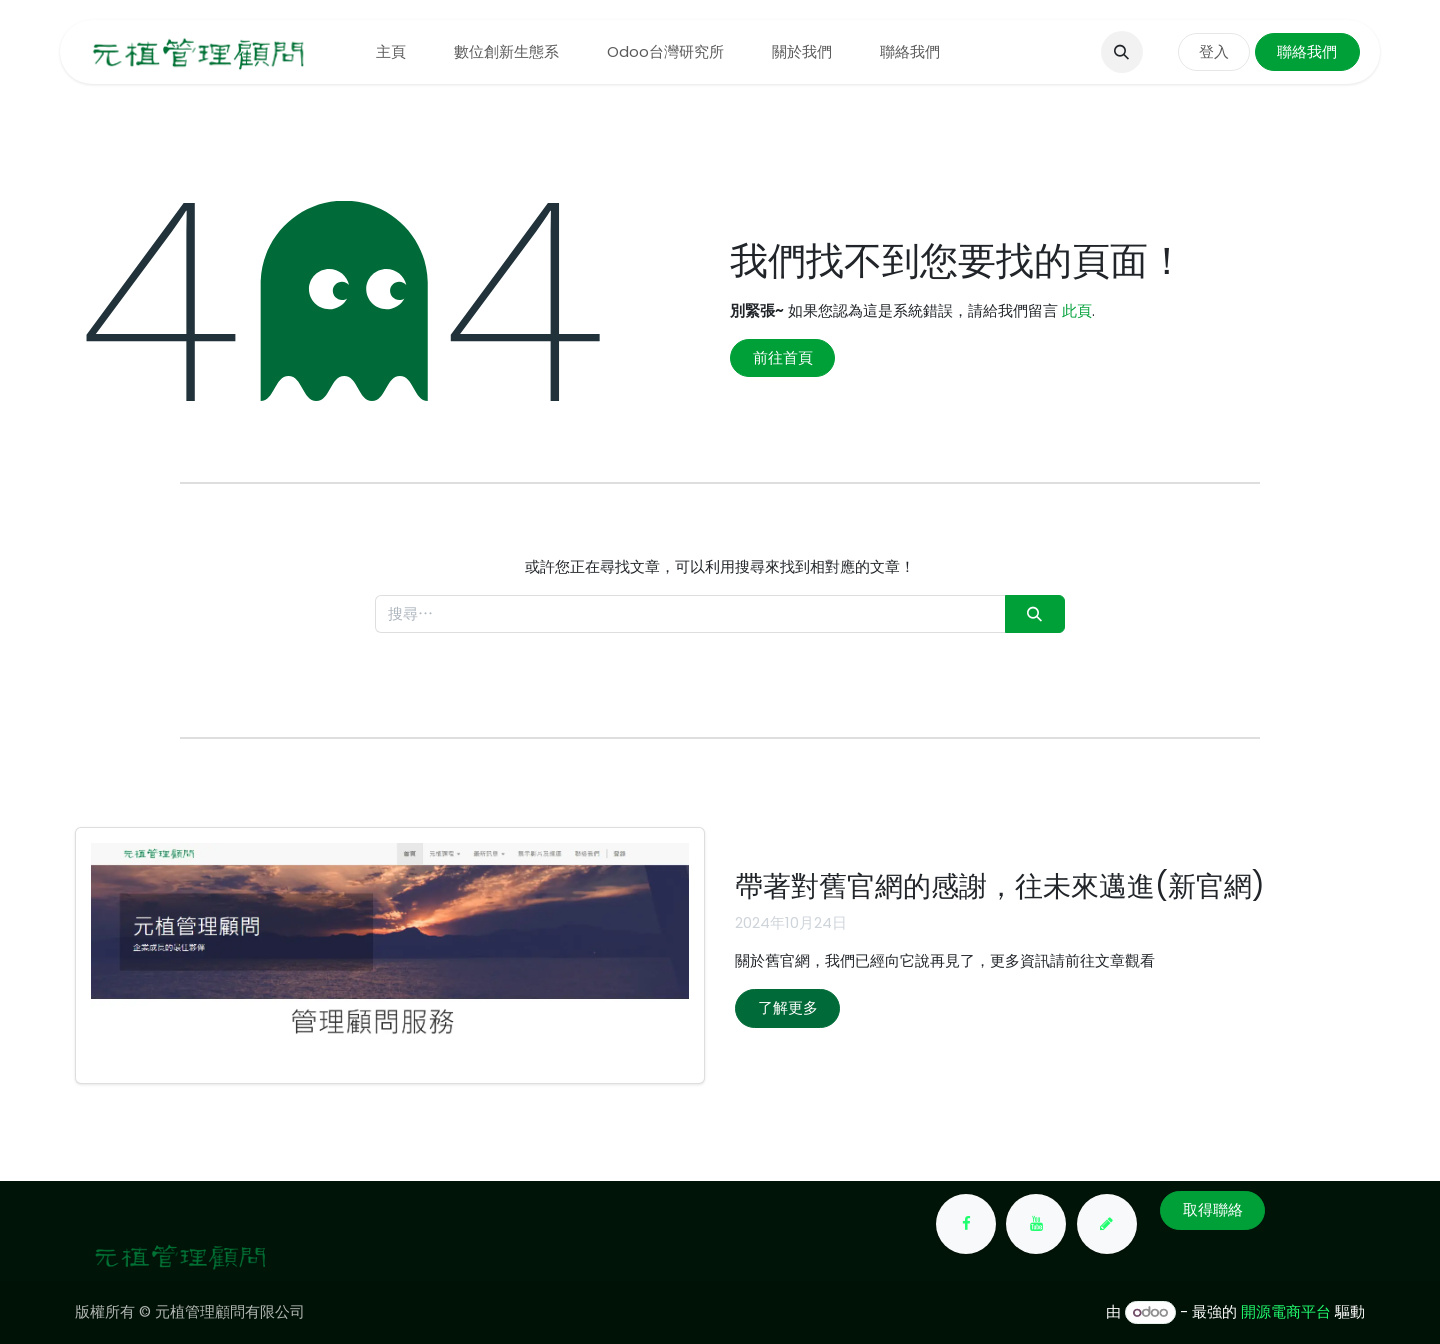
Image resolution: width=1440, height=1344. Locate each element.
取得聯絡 (1213, 1209)
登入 (1214, 51)
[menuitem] (391, 52)
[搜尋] (1035, 614)
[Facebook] (966, 1224)
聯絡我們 (1307, 51)
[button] (1122, 52)
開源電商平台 (1286, 1311)
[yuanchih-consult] (1107, 1224)
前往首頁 (783, 357)
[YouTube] (1036, 1224)
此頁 (1077, 310)
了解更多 (788, 1007)
